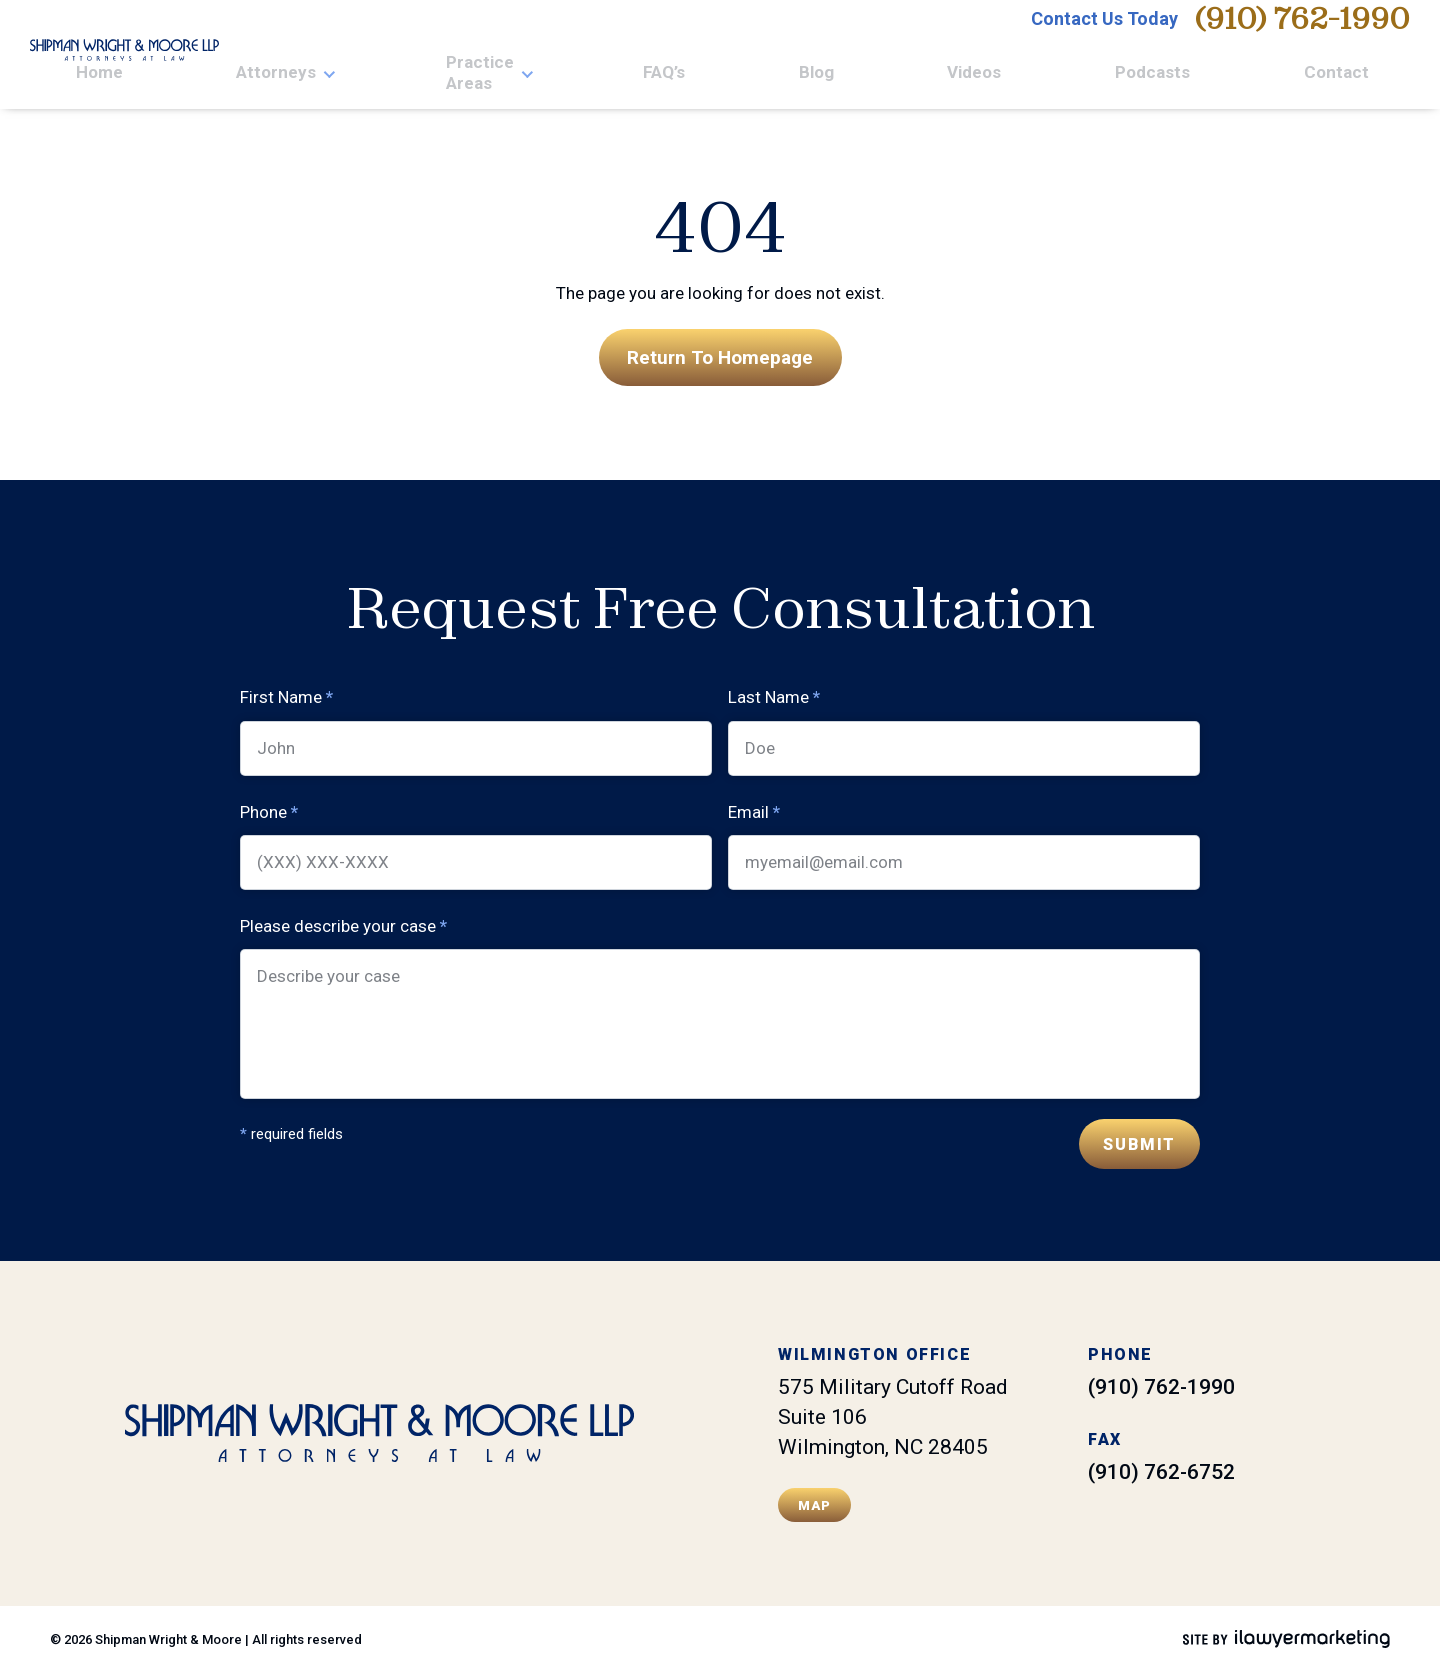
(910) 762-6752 (1161, 1468)
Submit (1139, 1140)
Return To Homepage (720, 351)
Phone (269, 807)
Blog (1106, 75)
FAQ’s (1038, 75)
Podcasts (1276, 75)
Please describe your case (343, 922)
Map (815, 1500)
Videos (1182, 75)
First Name (286, 693)
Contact (1377, 75)
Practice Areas (911, 75)
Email (754, 807)
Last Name (774, 693)
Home (671, 75)
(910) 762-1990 (1302, 31)
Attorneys (765, 75)
